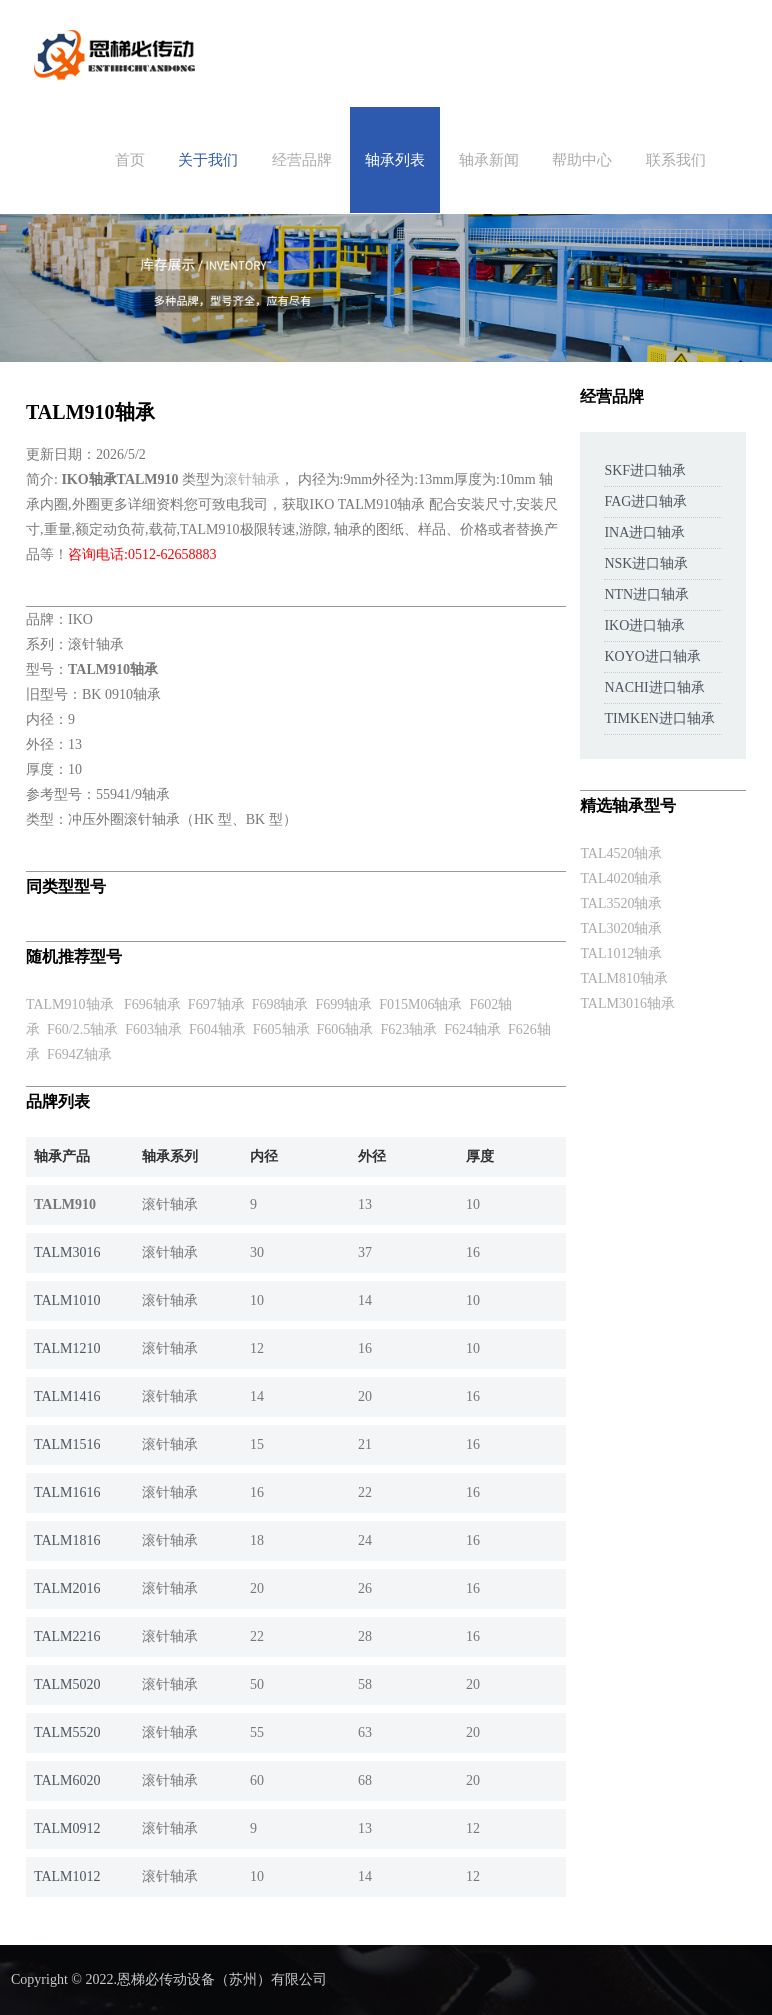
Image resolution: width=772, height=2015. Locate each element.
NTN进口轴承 (646, 594)
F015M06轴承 (420, 1004)
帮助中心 (582, 160)
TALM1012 (67, 1876)
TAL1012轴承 (621, 953)
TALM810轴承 (624, 978)
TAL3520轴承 (621, 903)
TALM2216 (67, 1636)
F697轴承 (216, 1004)
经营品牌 (302, 160)
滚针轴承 (252, 479)
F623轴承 (408, 1029)
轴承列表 (395, 160)
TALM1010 (67, 1300)
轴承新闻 (489, 160)
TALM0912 (67, 1828)
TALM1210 (67, 1348)
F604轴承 (217, 1029)
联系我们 (676, 160)
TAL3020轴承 (621, 928)
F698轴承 (280, 1004)
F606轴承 (345, 1029)
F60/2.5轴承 (82, 1029)
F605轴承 (281, 1029)
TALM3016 (67, 1252)
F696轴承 (152, 1004)
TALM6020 (67, 1780)
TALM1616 (67, 1492)
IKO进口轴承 (644, 625)
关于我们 (208, 160)
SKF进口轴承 (645, 470)
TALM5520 (67, 1732)
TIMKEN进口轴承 (659, 718)
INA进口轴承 (644, 532)
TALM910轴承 (70, 1004)
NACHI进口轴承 (654, 687)
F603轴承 (153, 1029)
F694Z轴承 (79, 1054)
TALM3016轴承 (627, 1003)
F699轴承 (343, 1004)
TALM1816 (67, 1540)
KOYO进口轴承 (652, 656)
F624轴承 (472, 1029)
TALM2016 (67, 1588)
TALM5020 (67, 1684)
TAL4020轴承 (621, 878)
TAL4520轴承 (621, 853)
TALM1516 (67, 1444)
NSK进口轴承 (646, 563)
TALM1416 (67, 1396)
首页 (130, 160)
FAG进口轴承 (645, 501)
